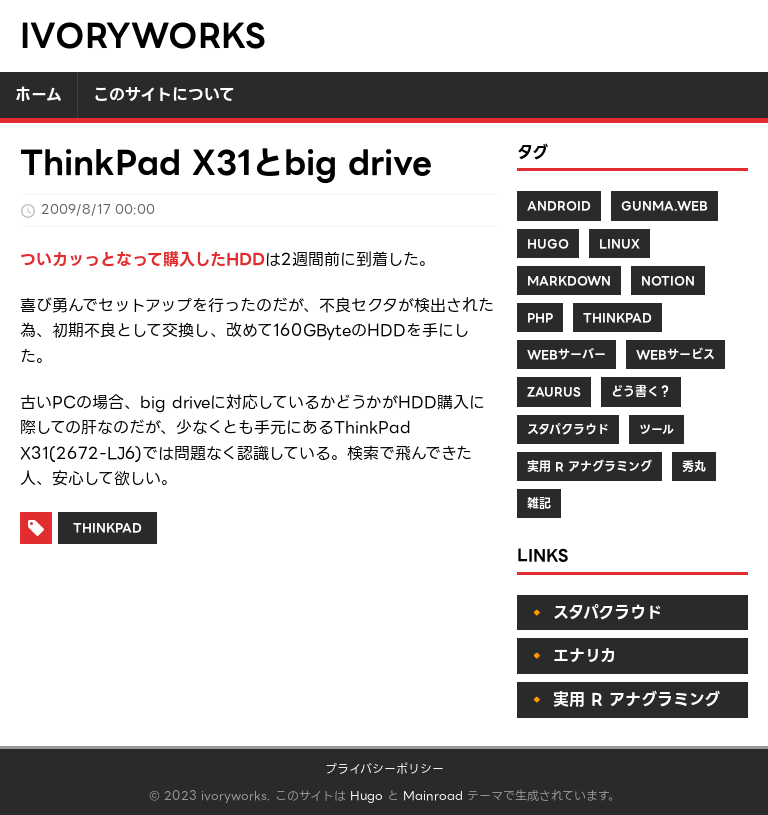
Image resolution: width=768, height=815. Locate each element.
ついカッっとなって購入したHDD (142, 259)
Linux (619, 243)
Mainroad (433, 795)
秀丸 (694, 466)
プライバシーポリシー (384, 768)
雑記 (539, 503)
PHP (540, 317)
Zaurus (554, 391)
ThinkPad (107, 527)
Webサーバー (566, 354)
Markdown (569, 280)
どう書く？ (641, 391)
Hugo (548, 243)
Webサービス (675, 354)
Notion (668, 280)
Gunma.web (664, 205)
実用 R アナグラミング (589, 466)
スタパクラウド (568, 429)
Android (559, 205)
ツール (656, 429)
